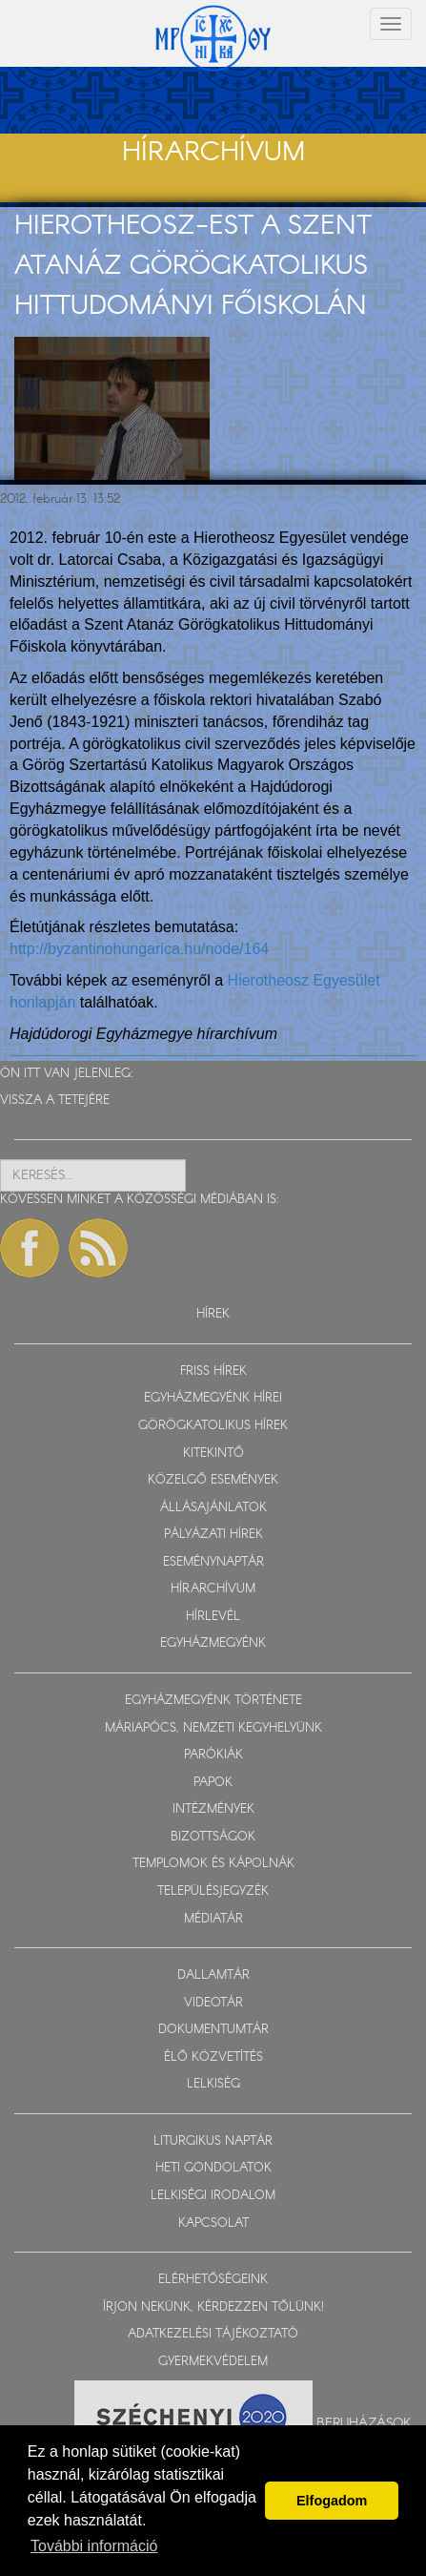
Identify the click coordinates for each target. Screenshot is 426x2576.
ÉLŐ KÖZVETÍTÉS (213, 2057)
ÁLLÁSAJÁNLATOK (213, 1508)
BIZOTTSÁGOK (213, 1837)
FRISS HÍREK (213, 1371)
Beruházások (364, 2423)
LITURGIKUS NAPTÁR (213, 2141)
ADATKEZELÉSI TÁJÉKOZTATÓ (213, 2334)
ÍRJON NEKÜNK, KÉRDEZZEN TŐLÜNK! (213, 2307)
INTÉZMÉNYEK (213, 1809)
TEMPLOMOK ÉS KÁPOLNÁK (213, 1864)
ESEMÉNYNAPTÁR (213, 1562)
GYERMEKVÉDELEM (213, 2362)
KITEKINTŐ (213, 1453)
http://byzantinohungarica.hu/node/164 (139, 949)
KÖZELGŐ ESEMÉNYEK (213, 1480)
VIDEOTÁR (213, 2003)
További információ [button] (93, 2546)
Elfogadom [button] (331, 2500)
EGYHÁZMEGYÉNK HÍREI (213, 1398)
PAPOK (213, 1783)
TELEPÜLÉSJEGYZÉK (213, 1891)
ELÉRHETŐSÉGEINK (213, 2280)
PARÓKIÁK (213, 1755)
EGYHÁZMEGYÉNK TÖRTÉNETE (213, 1701)
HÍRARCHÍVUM (213, 1589)
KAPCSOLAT (213, 2223)
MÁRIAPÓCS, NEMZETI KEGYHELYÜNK (213, 1728)
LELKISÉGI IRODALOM (213, 2196)
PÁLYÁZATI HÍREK (213, 1535)
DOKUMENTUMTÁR (213, 2030)
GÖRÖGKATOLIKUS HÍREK (213, 1426)
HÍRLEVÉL (213, 1617)
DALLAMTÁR (213, 1975)
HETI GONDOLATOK (213, 2168)
